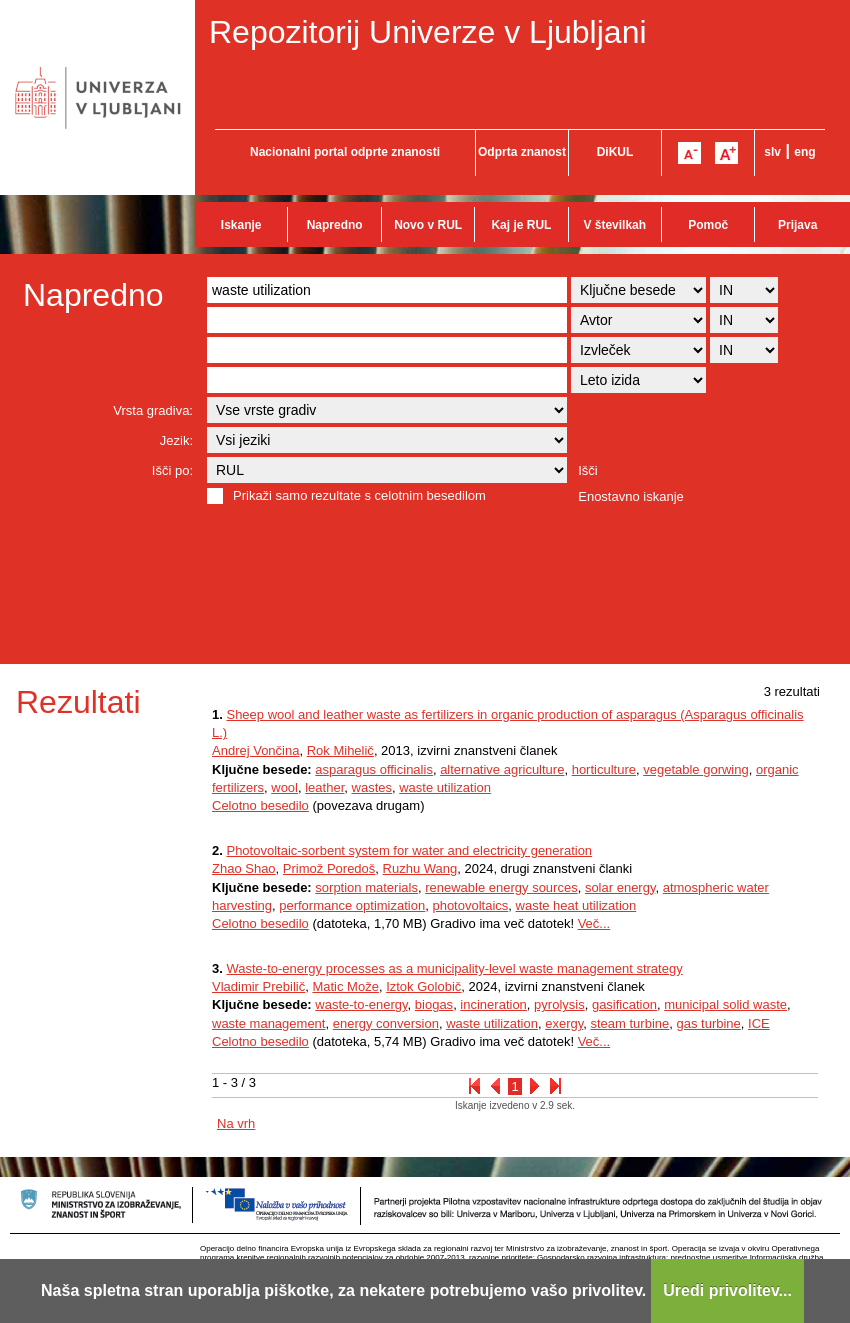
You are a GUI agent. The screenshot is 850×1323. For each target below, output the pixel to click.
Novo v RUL (428, 225)
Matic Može (345, 986)
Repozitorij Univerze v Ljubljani (428, 32)
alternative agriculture (502, 769)
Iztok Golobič (423, 986)
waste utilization (445, 787)
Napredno (335, 225)
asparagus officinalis (374, 769)
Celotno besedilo (260, 805)
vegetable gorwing (696, 769)
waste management (268, 1023)
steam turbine (629, 1023)
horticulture (604, 769)
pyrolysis (559, 1004)
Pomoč (708, 225)
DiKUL (615, 152)
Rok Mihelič (340, 750)
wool (284, 787)
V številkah (614, 225)
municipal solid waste (725, 1004)
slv (772, 152)
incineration (493, 1004)
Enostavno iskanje (631, 496)
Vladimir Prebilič (258, 986)
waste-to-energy (361, 1004)
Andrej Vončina (255, 750)
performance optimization (352, 905)
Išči (588, 470)
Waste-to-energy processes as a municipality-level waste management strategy (454, 968)
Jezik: (176, 440)
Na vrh (236, 1123)
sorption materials (366, 887)
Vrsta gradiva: (153, 410)
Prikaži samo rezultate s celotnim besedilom (359, 495)
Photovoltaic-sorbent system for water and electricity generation (409, 850)
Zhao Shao (244, 868)
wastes (372, 787)
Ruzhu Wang (420, 868)
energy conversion (386, 1023)
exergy (564, 1023)
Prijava (797, 225)
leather (324, 787)
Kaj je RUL (521, 225)
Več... (594, 923)
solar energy (620, 887)
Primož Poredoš (329, 868)
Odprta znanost (522, 152)
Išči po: (172, 470)
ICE (759, 1023)
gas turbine (708, 1023)
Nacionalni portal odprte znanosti (345, 152)
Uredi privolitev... (727, 1290)
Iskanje (241, 225)
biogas (434, 1004)
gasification (624, 1004)
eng (804, 152)
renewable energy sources (501, 887)
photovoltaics (470, 905)
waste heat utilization (576, 905)
